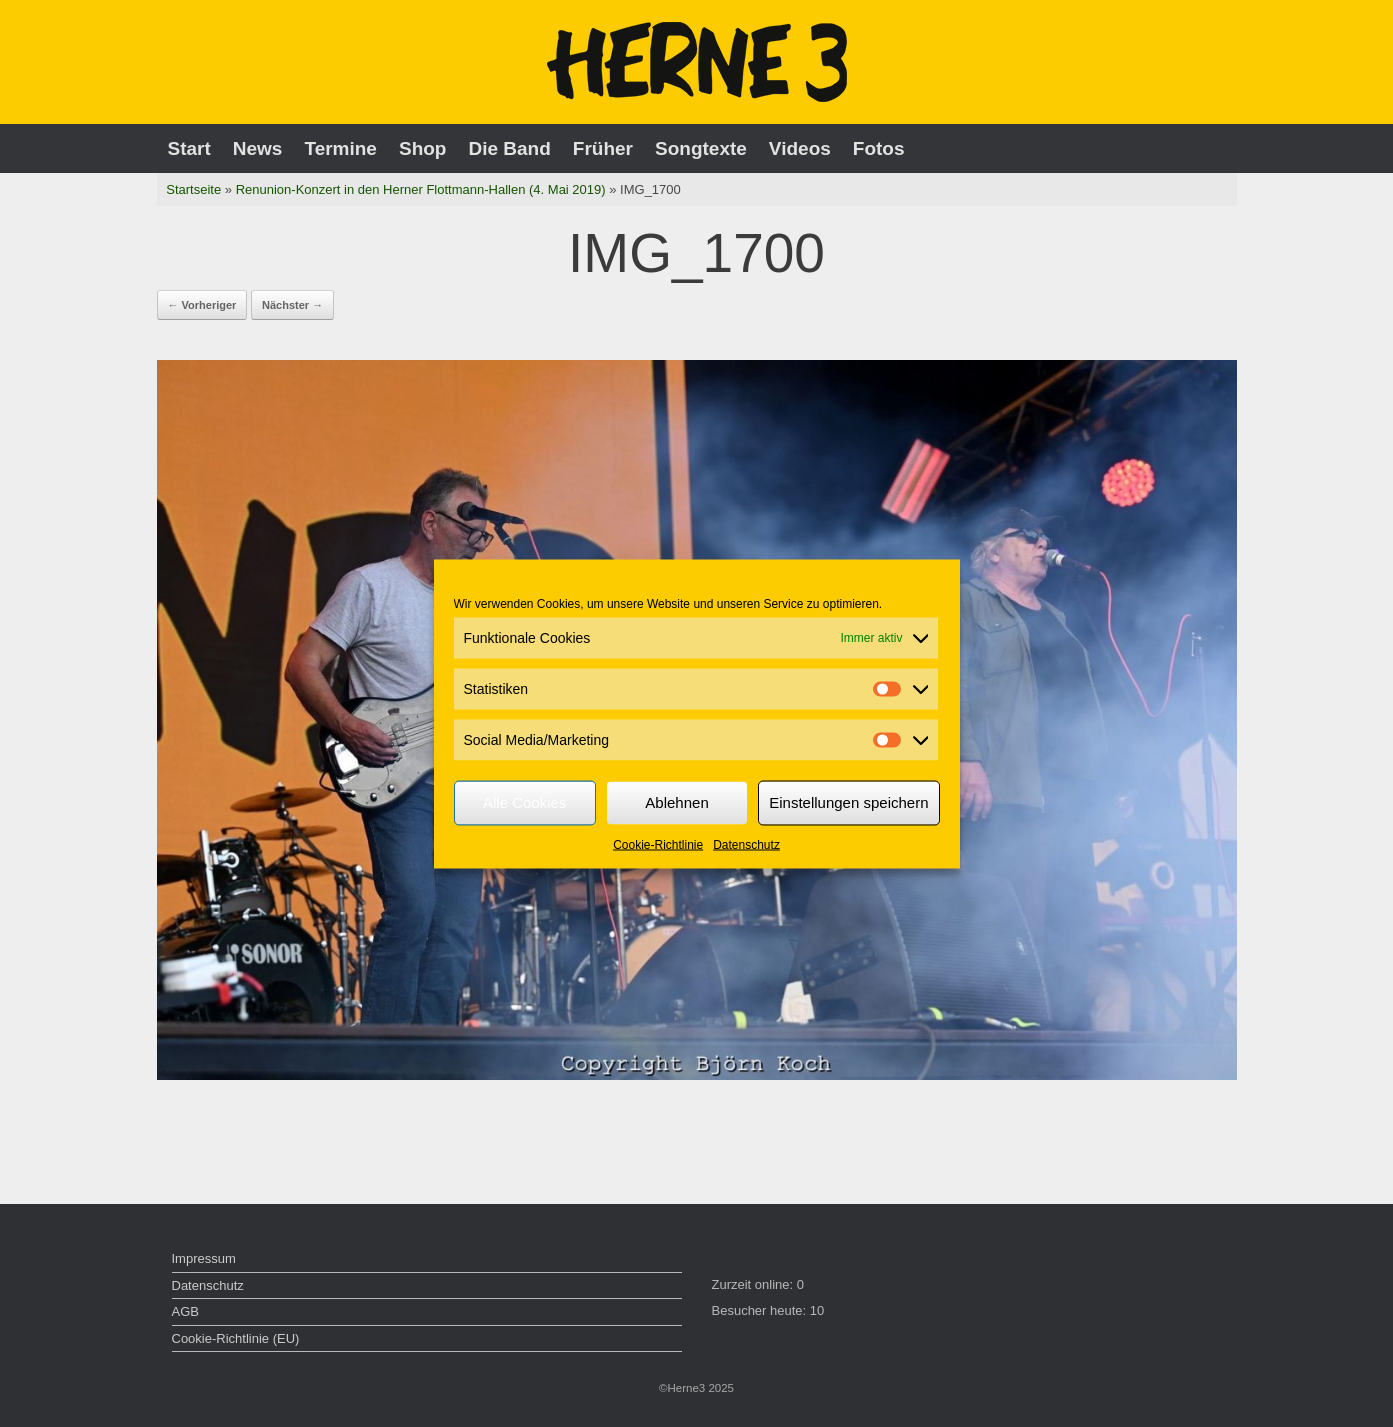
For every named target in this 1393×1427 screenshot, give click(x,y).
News (258, 148)
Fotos (879, 148)
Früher (603, 148)
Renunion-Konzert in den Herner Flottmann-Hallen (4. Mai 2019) (421, 189)
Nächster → (292, 305)
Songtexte (701, 148)
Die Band (509, 148)
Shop (423, 148)
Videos (800, 148)
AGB (185, 1311)
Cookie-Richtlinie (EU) (236, 1338)
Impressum (204, 1258)
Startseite (193, 189)
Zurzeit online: (754, 1284)
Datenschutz (746, 844)
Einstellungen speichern (848, 802)
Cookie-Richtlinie (658, 844)
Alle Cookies (524, 802)
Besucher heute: (761, 1310)
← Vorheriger (202, 305)
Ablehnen (676, 802)
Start (189, 148)
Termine (340, 148)
